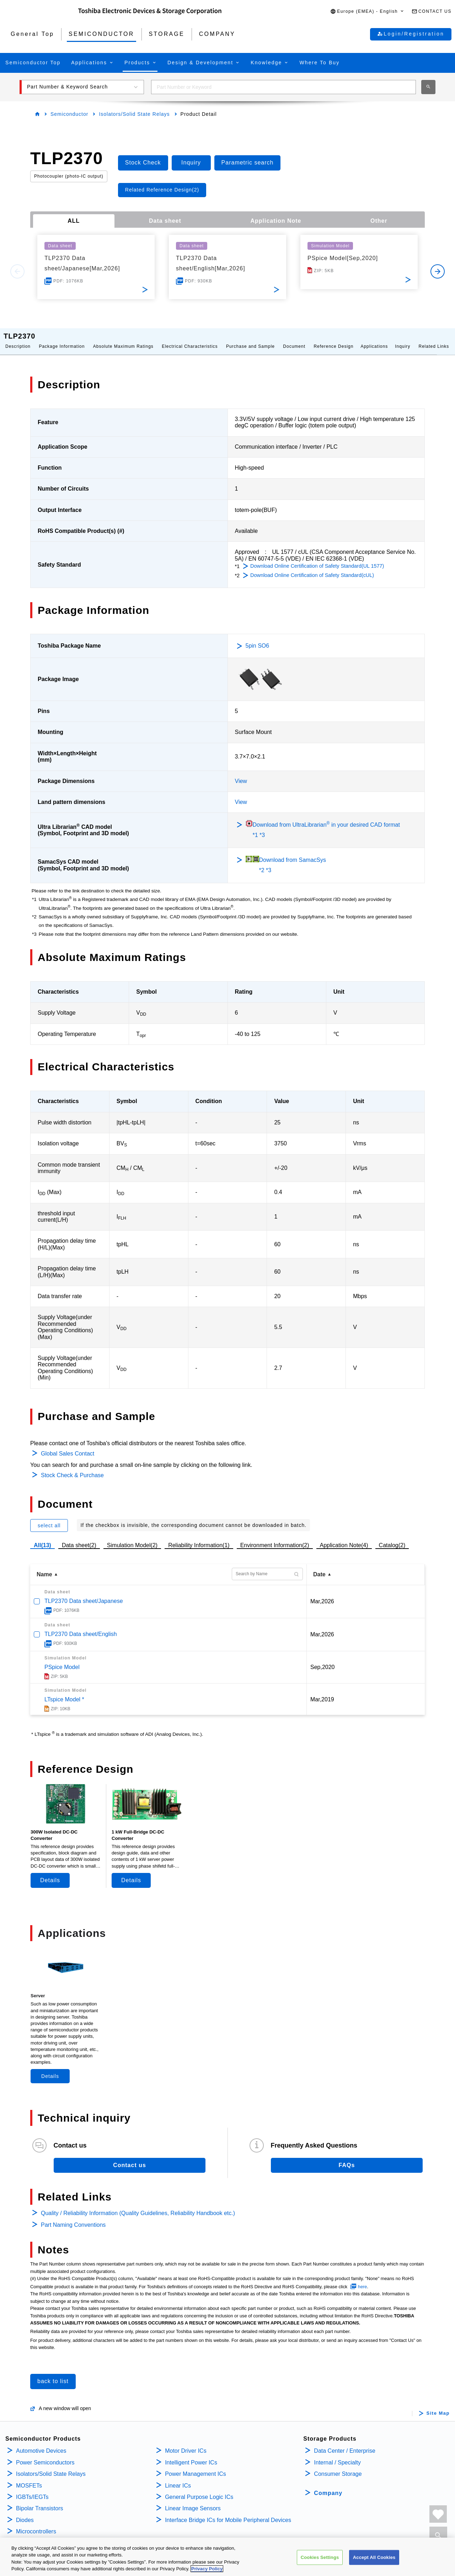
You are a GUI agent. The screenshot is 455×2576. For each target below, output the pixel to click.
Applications (374, 339)
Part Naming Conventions (73, 2218)
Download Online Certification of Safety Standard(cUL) (312, 568)
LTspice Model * (64, 1692)
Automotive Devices (41, 2444)
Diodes (25, 2513)
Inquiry (402, 339)
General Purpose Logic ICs (199, 2490)
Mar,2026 (322, 1594)
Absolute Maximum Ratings (123, 339)
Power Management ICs (195, 2467)
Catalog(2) (392, 1538)
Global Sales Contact (67, 1446)
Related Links (434, 339)
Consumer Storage (338, 2467)
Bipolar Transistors (39, 2501)
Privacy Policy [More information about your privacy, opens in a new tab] (207, 2568)
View (241, 774)
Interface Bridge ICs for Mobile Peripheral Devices (228, 2513)
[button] (367, 12)
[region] (227, 2557)
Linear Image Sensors (193, 2501)
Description (18, 339)
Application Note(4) (344, 1538)
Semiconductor (69, 114)
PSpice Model (62, 1660)
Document (294, 339)
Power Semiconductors (45, 2455)
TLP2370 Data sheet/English (80, 1627)
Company (328, 2486)
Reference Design (333, 339)
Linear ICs (178, 2478)
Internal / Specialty (337, 2455)
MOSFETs (29, 2478)
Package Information (62, 339)
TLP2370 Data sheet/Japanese (83, 1594)
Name (44, 1567)
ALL (74, 221)
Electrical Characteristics (190, 339)
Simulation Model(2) (132, 1538)
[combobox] (283, 87)
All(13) (42, 1538)
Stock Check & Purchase (72, 1468)
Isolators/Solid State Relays (134, 114)
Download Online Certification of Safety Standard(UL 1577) (317, 559)
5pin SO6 (257, 639)
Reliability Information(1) (199, 1538)
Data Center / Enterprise (344, 2444)
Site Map (438, 2406)
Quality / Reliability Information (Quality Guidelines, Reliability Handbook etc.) (138, 2206)
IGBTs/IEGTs (32, 2490)
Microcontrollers (36, 2524)
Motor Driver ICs (185, 2444)
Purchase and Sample (250, 339)
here (362, 2279)
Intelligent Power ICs (191, 2455)
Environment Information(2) (274, 1538)
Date (319, 1567)
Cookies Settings (320, 2557)
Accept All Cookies (374, 2557)
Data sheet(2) (79, 1538)
